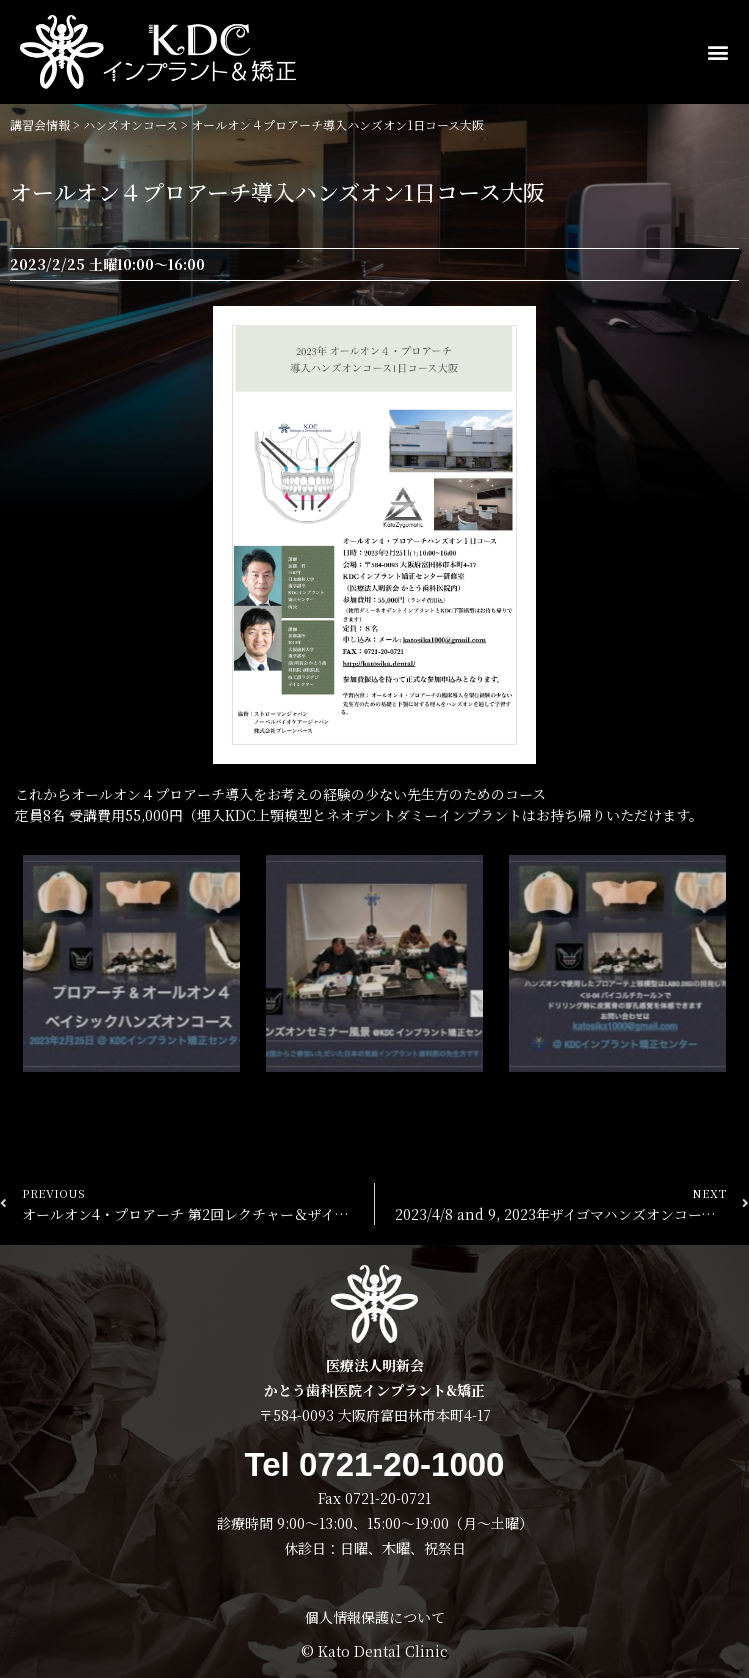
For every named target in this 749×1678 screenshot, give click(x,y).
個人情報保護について (375, 1617)
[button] (720, 52)
